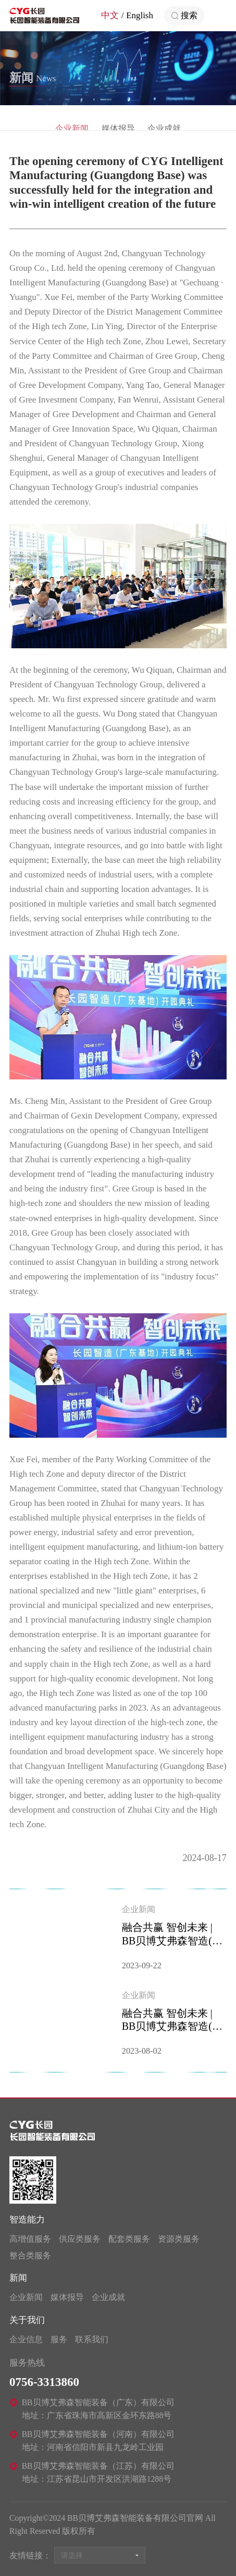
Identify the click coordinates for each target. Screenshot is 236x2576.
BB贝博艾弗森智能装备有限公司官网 (44, 16)
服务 (59, 2339)
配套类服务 (129, 2238)
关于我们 (27, 2320)
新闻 (18, 2278)
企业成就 (108, 2297)
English (139, 15)
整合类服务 (30, 2255)
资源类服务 (179, 2238)
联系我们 (91, 2339)
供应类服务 (80, 2238)
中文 (110, 15)
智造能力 (27, 2220)
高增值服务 (30, 2238)
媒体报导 (67, 2297)
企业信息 (26, 2339)
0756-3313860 (44, 2382)
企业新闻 (26, 2297)
